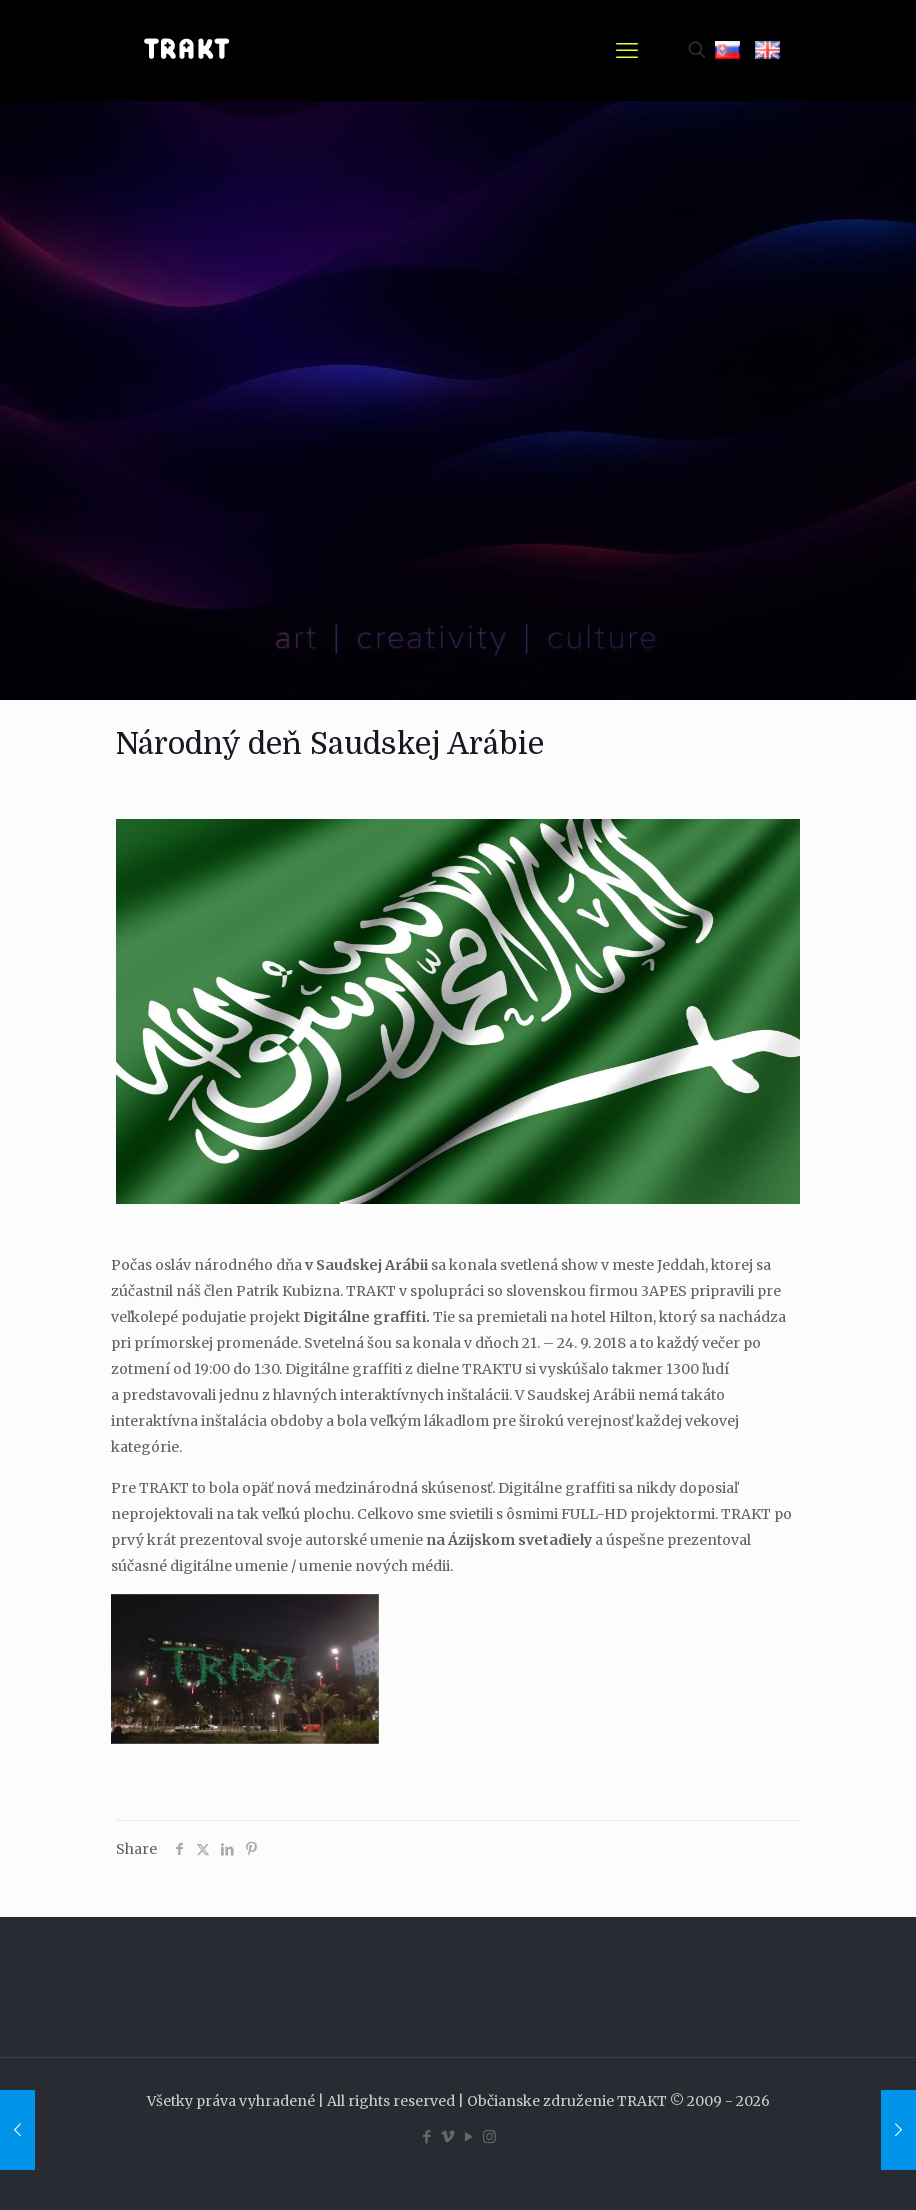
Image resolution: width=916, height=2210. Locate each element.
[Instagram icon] (489, 2136)
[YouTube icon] (468, 2136)
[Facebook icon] (426, 2136)
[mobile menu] (627, 50)
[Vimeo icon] (447, 2136)
